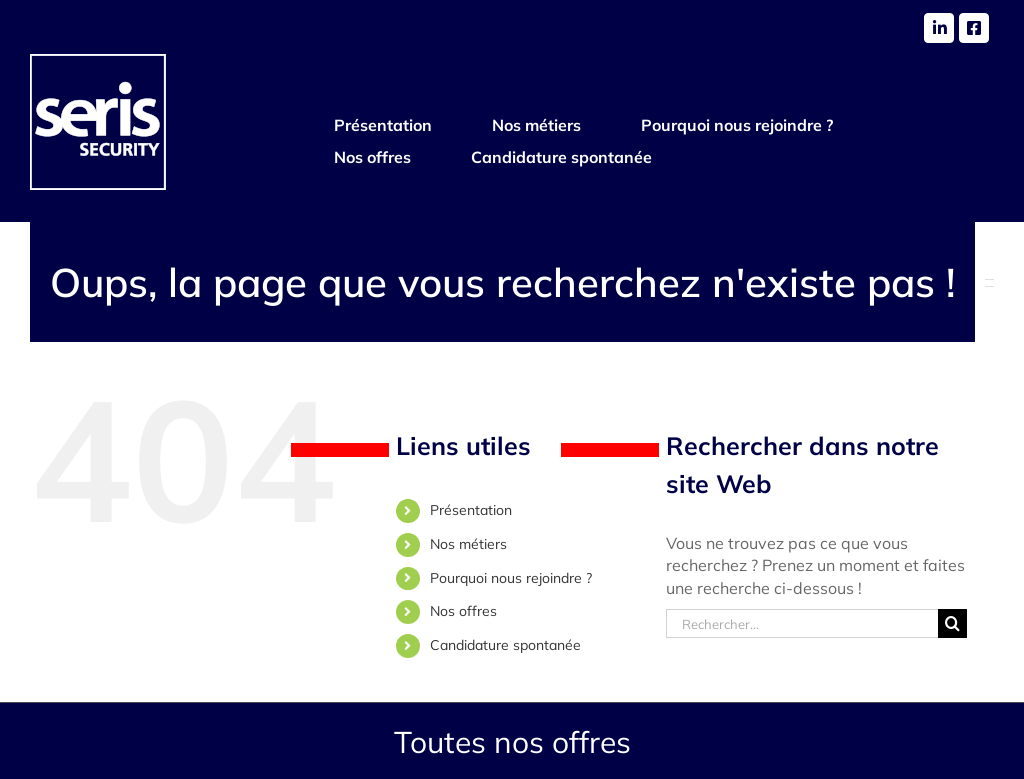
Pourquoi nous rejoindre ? (511, 578)
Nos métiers (468, 544)
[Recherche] (952, 623)
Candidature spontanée (505, 645)
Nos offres (463, 611)
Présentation (471, 510)
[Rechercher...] (802, 623)
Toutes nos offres (512, 742)
